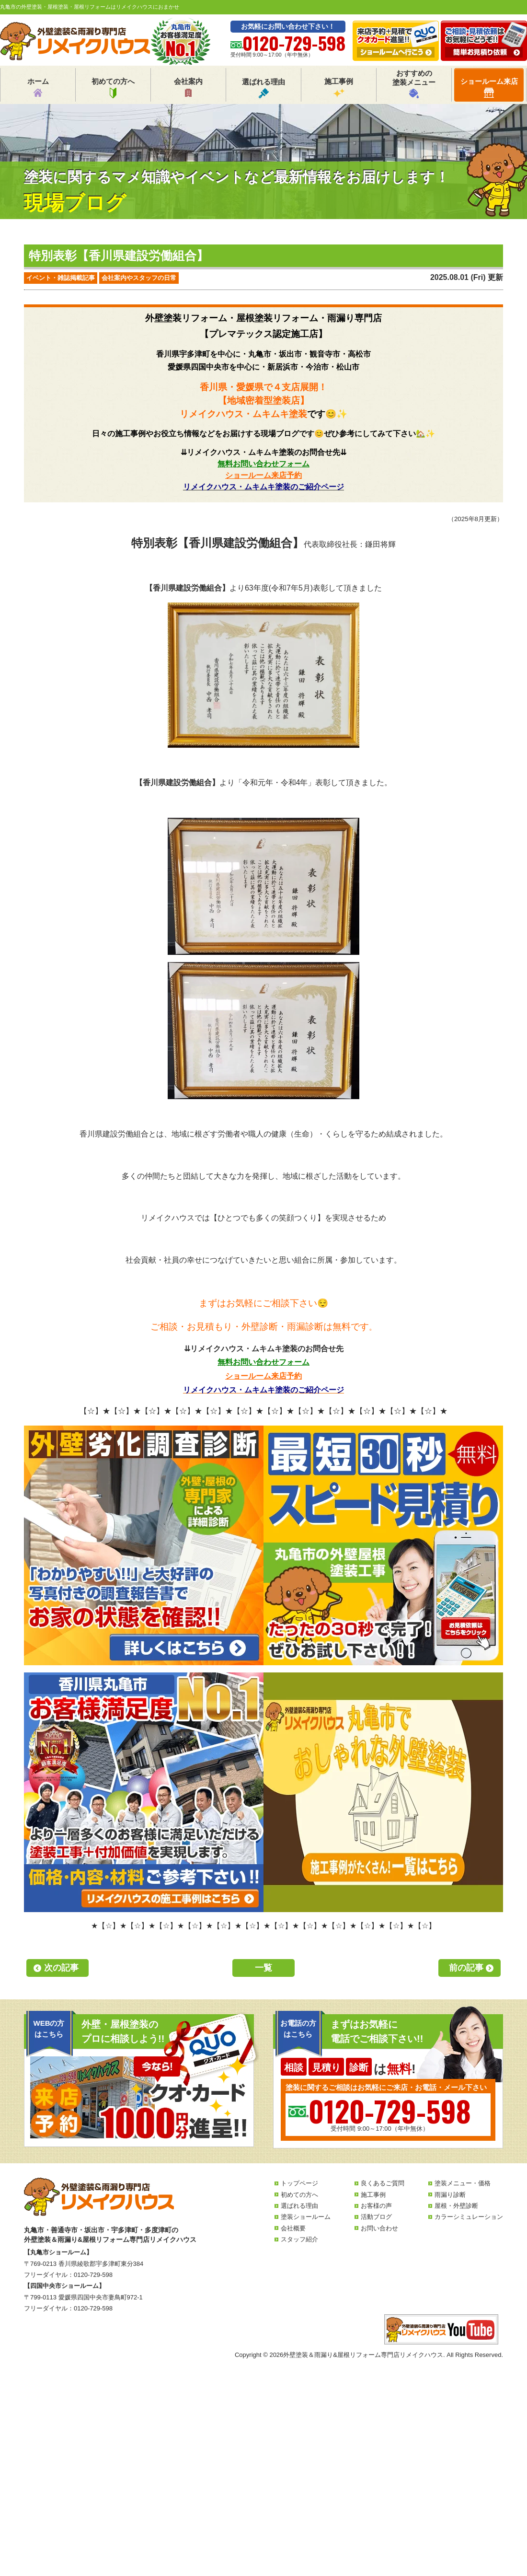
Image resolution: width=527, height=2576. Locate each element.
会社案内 (188, 87)
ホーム (38, 87)
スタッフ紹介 (299, 2239)
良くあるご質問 (382, 2183)
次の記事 (61, 1968)
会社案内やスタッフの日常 (139, 277)
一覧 (263, 1968)
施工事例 (338, 87)
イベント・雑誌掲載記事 (60, 277)
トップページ (299, 2183)
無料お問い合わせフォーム (263, 464)
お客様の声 (376, 2205)
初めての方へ (113, 87)
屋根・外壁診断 (456, 2205)
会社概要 (293, 2228)
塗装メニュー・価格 (463, 2183)
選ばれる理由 (263, 88)
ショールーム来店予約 (263, 475)
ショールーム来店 (489, 87)
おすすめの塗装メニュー (413, 83)
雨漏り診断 (450, 2194)
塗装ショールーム (306, 2216)
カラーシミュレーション (469, 2216)
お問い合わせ (379, 2228)
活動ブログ (376, 2216)
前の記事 (466, 1968)
